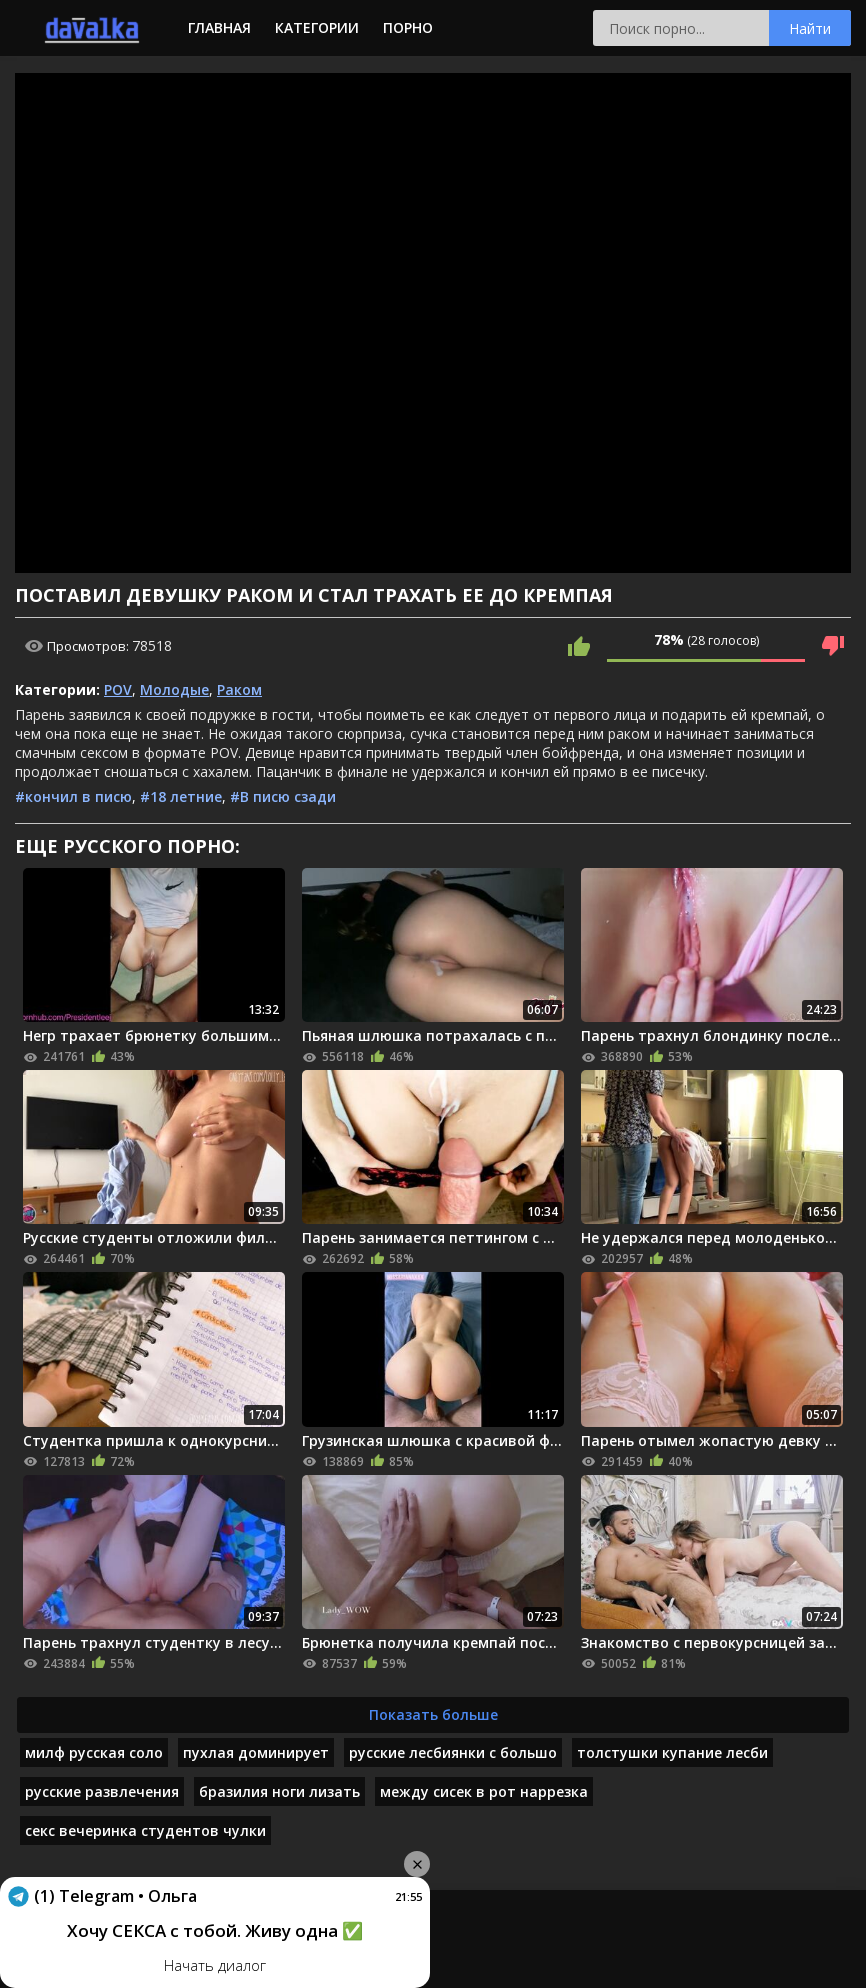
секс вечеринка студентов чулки (145, 1830)
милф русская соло (94, 1752)
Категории (317, 27)
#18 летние (181, 796)
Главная (219, 27)
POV (118, 689)
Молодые (174, 689)
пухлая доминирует (256, 1752)
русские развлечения (102, 1791)
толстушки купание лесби (672, 1752)
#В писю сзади (283, 796)
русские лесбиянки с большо (453, 1752)
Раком (239, 689)
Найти (810, 28)
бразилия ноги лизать (279, 1791)
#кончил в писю (73, 796)
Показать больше (433, 1714)
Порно (408, 27)
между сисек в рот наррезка (484, 1791)
